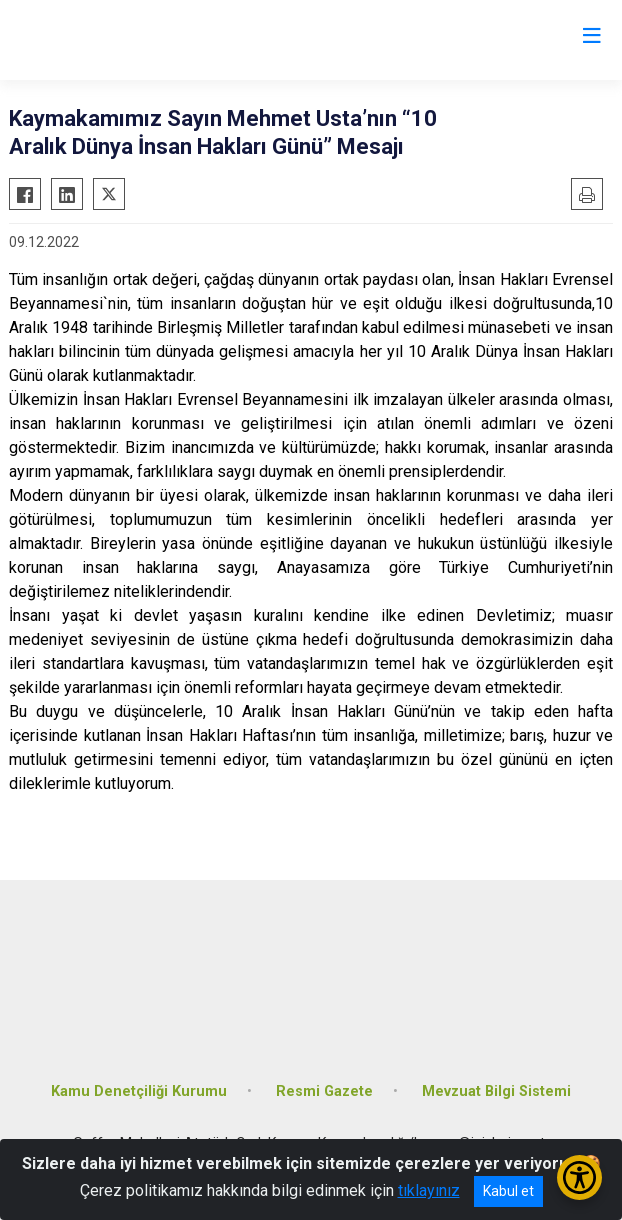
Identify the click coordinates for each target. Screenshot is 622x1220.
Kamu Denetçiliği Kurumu (139, 1091)
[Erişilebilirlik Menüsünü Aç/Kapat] (579, 1177)
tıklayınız (429, 1190)
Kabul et (508, 1191)
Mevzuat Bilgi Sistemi (496, 1091)
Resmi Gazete (324, 1091)
